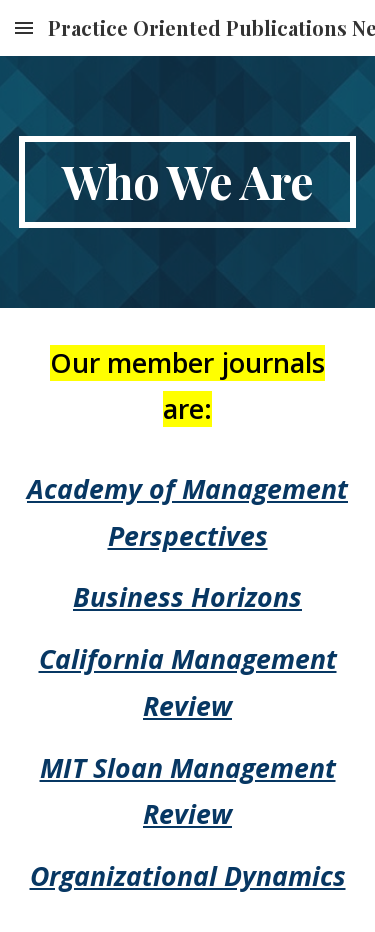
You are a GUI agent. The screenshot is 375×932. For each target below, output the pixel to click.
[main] (188, 182)
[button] (24, 27)
